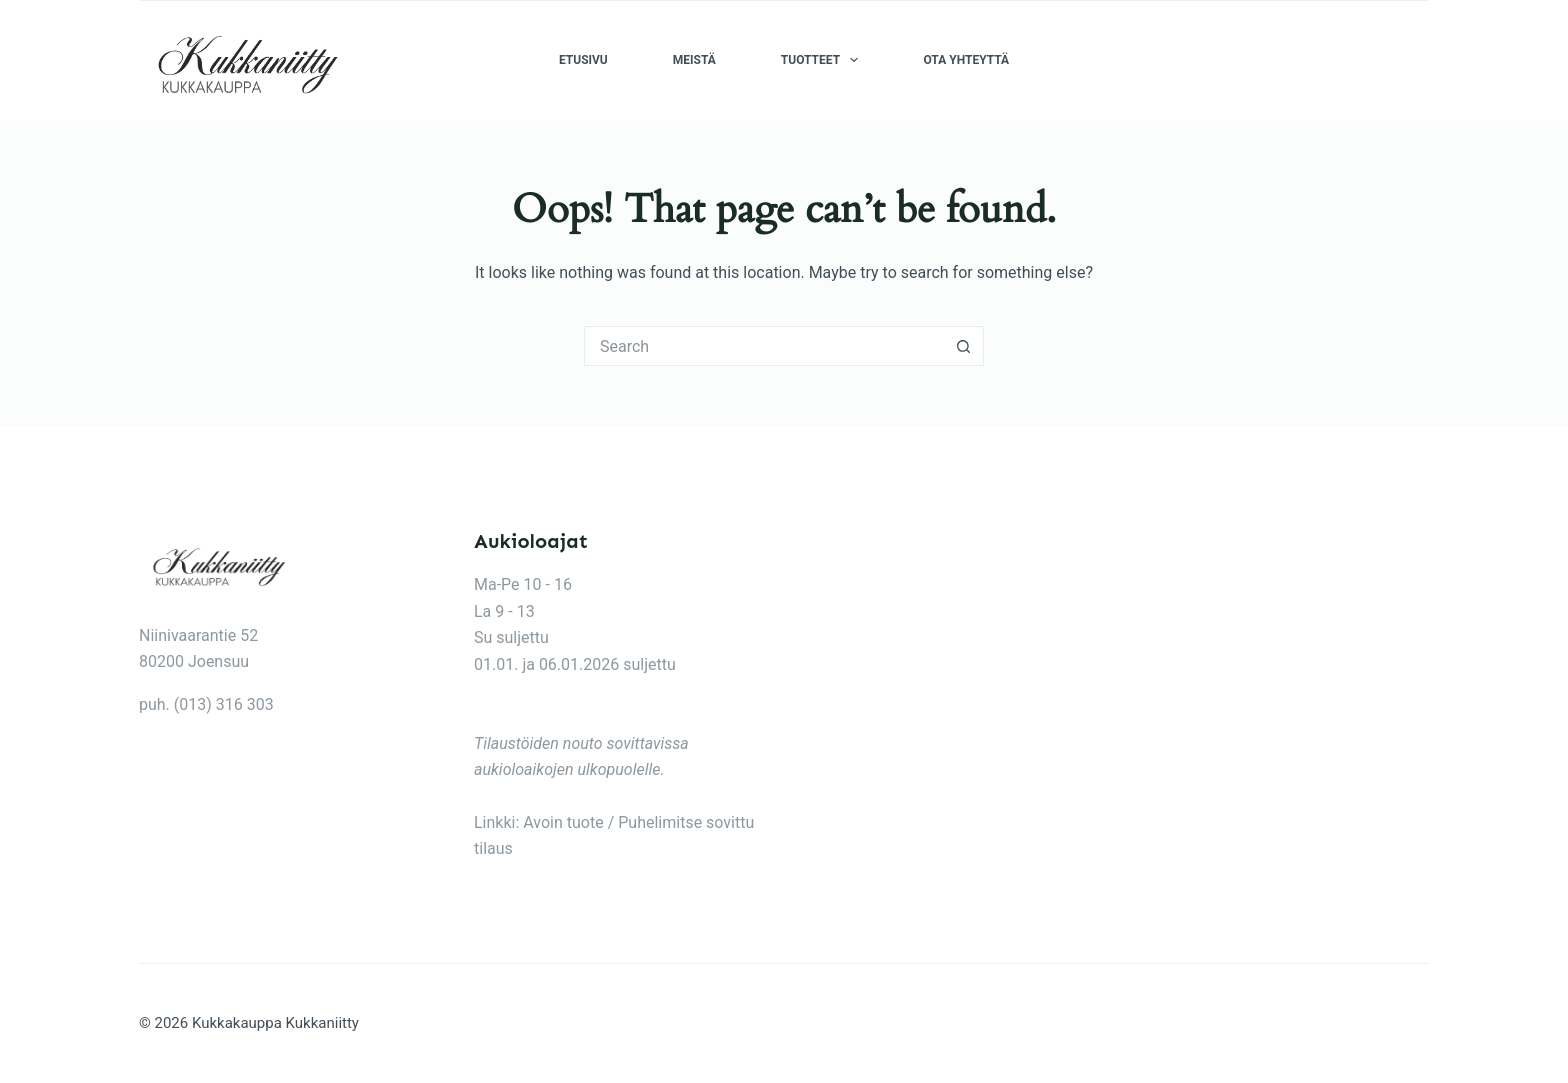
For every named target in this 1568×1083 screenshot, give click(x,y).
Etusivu (583, 60)
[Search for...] (764, 346)
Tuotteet (824, 60)
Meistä (694, 60)
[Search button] (964, 346)
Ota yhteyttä (966, 60)
